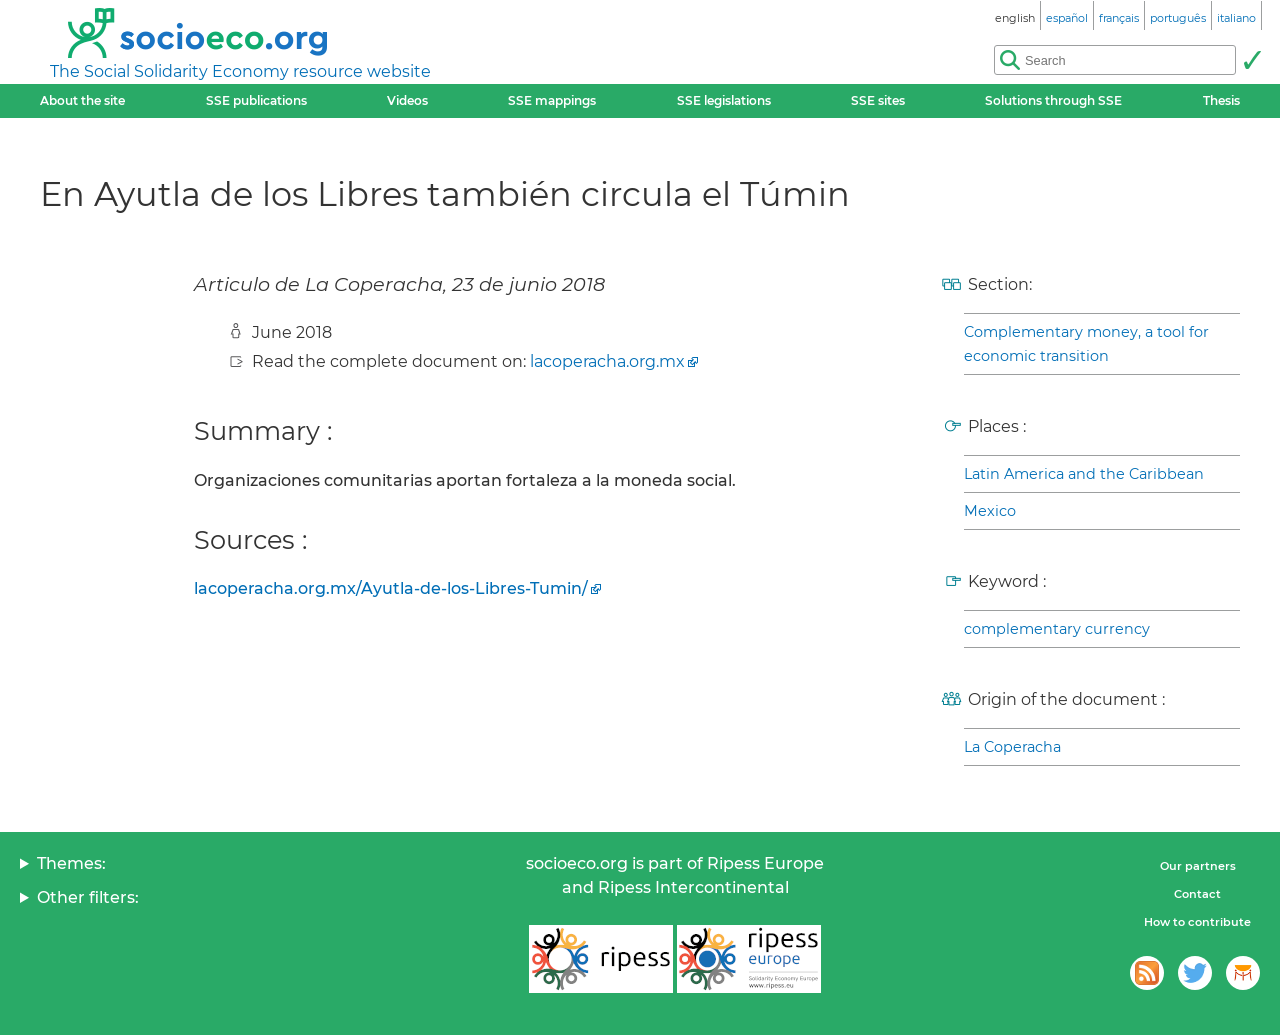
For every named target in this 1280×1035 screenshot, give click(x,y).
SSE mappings (552, 100)
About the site (82, 100)
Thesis (1221, 100)
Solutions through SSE (1053, 100)
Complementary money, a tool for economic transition (1086, 344)
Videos (407, 100)
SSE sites (878, 100)
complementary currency (1057, 629)
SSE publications (256, 100)
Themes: (71, 863)
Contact (1197, 894)
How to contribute (1197, 922)
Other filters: (88, 897)
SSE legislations (724, 100)
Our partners (1198, 866)
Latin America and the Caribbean (1084, 474)
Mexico (990, 511)
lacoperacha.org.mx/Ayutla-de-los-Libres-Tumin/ (391, 588)
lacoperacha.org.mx (607, 361)
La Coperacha (1012, 747)
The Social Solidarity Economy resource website (240, 71)
